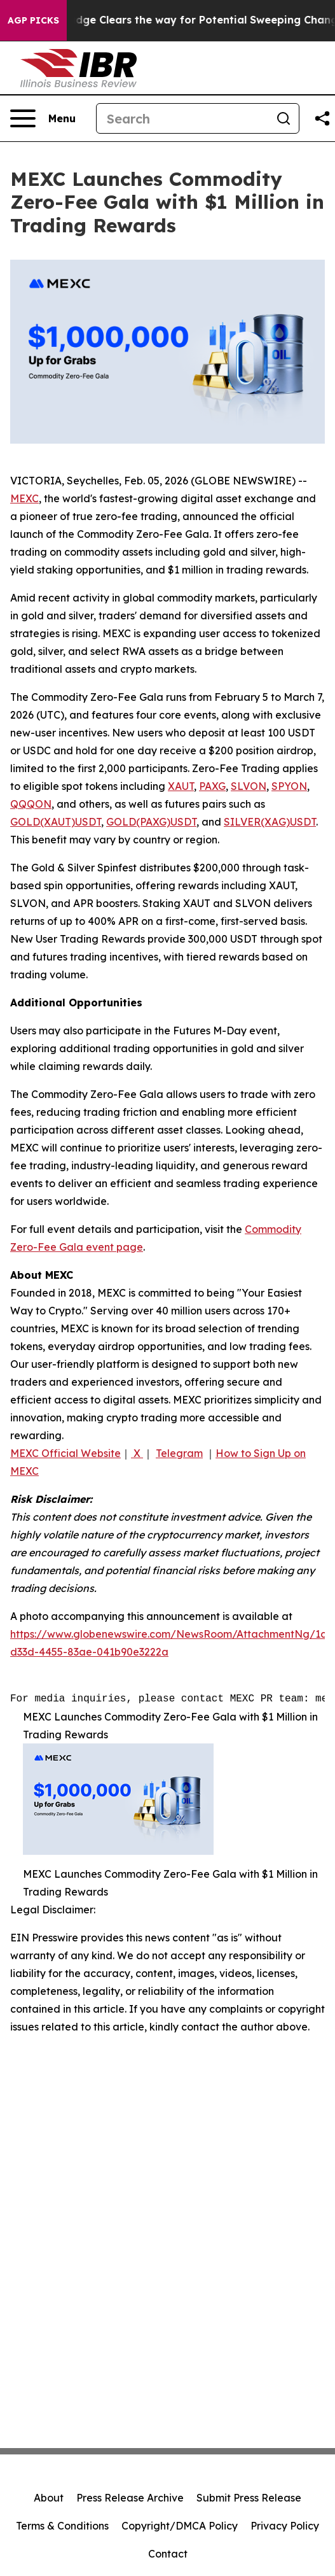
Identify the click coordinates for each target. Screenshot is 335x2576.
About (49, 2497)
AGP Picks (33, 20)
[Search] (182, 118)
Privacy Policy (284, 2525)
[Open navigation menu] (43, 118)
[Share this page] (322, 118)
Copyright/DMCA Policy (179, 2525)
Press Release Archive (130, 2497)
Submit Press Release (248, 2497)
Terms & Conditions (62, 2525)
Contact (168, 2553)
